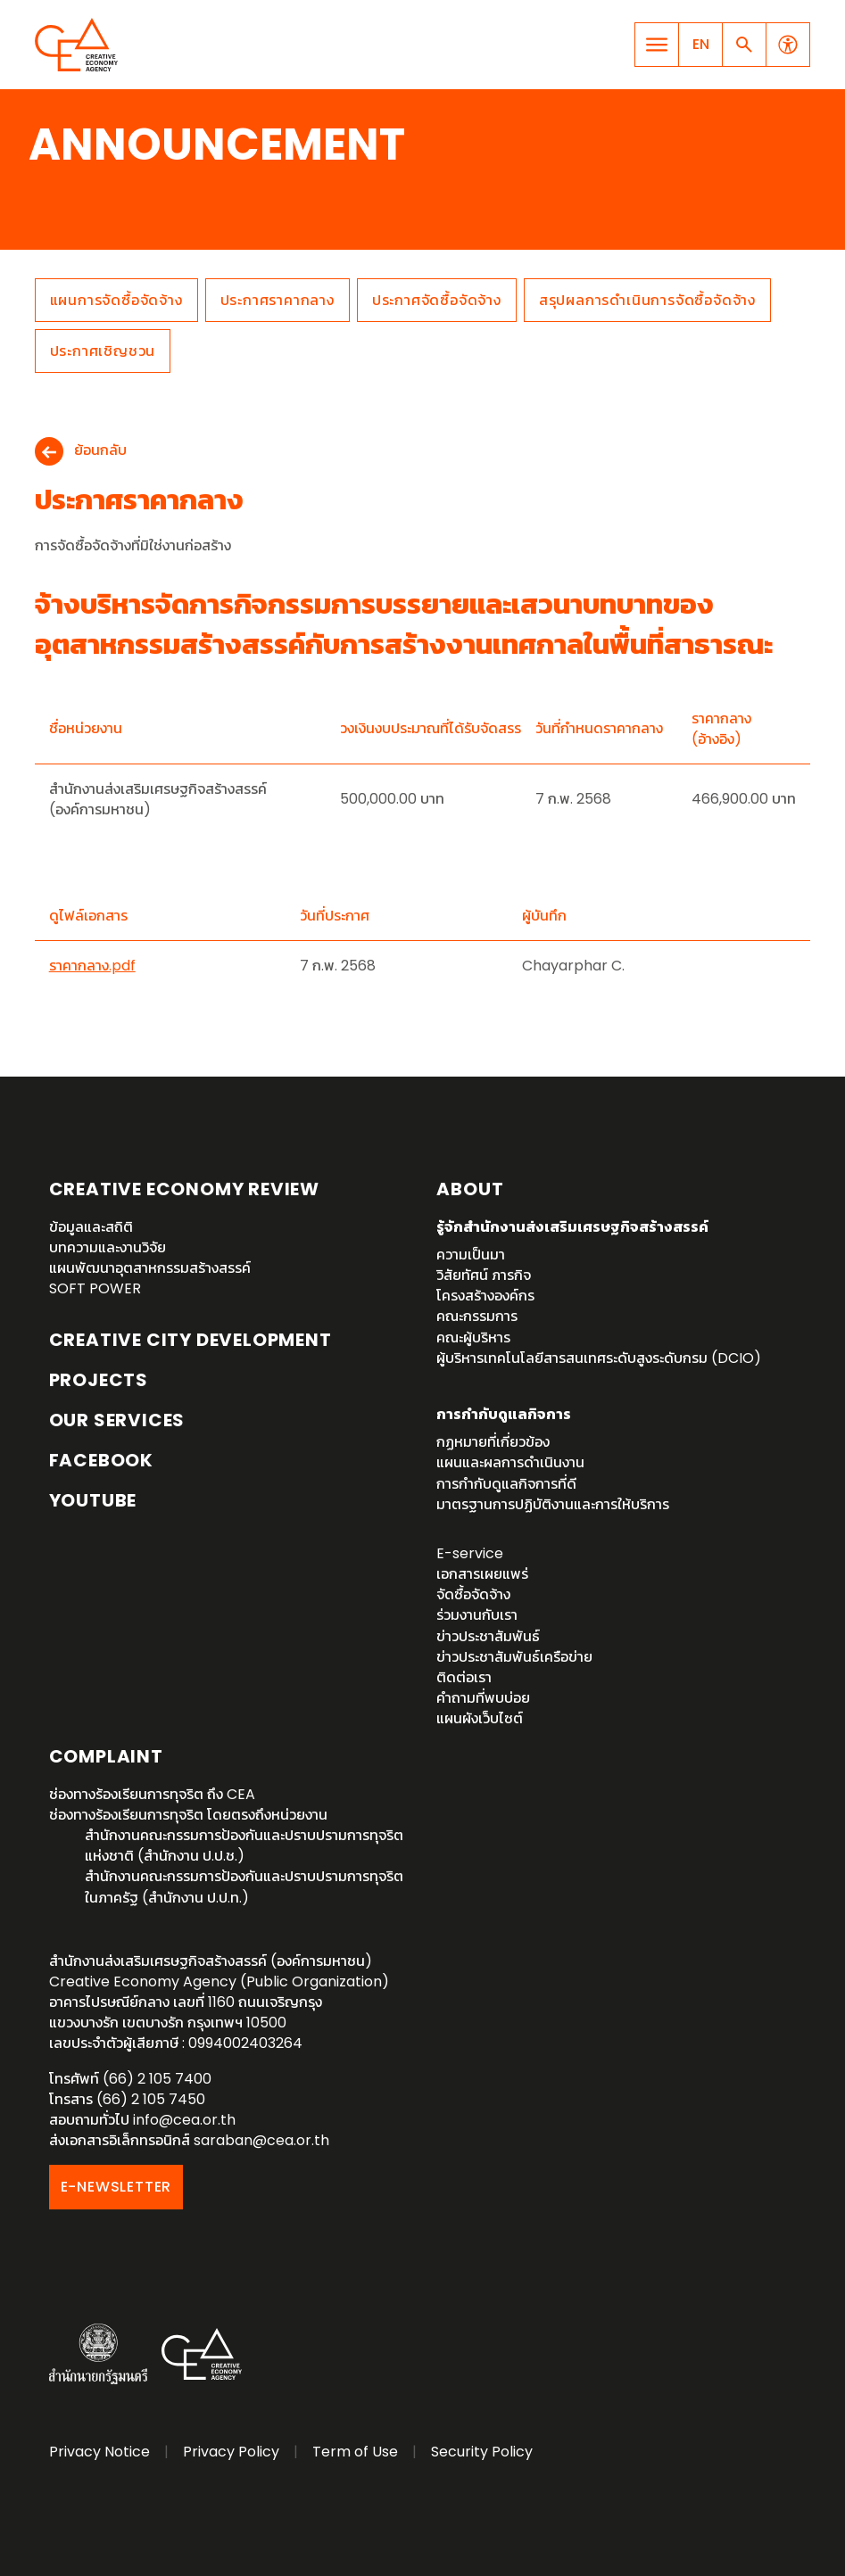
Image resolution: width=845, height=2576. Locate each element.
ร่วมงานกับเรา (477, 1615)
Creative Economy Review (184, 1189)
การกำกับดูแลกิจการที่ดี (506, 1484)
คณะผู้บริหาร (473, 1337)
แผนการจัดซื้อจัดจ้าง (116, 300)
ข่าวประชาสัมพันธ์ (488, 1636)
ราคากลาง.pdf (92, 965)
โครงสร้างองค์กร (485, 1295)
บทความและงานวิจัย (107, 1247)
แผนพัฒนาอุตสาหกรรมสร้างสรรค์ (150, 1268)
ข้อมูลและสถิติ (91, 1227)
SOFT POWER (95, 1288)
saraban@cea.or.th (261, 2140)
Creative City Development (190, 1339)
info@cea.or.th (184, 2120)
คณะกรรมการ (477, 1316)
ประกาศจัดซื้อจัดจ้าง (436, 300)
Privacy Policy (231, 2451)
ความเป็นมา (470, 1254)
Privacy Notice (99, 2451)
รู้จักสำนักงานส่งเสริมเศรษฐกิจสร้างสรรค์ (572, 1227)
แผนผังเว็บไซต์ (479, 1718)
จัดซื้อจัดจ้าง (473, 1594)
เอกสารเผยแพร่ (482, 1574)
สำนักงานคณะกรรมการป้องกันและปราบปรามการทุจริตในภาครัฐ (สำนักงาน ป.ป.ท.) (244, 1886)
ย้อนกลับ (100, 451)
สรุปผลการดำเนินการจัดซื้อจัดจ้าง (647, 300)
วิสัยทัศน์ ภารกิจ (483, 1275)
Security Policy (482, 2451)
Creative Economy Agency (79, 44)
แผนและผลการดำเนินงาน (510, 1462)
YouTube (93, 1500)
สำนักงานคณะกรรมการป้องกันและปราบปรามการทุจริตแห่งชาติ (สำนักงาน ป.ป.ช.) (244, 1845)
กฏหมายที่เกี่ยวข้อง (493, 1442)
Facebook (101, 1460)
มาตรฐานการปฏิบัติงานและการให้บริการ (552, 1504)
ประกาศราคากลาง (277, 300)
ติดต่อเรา (464, 1677)
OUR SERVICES (117, 1420)
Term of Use (355, 2451)
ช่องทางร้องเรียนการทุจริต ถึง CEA (152, 1794)
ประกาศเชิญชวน (103, 351)
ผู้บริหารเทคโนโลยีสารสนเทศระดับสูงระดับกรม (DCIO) (598, 1358)
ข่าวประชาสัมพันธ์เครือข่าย (514, 1657)
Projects (98, 1379)
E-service (469, 1553)
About (469, 1189)
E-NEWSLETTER (116, 2186)
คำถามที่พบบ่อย (483, 1698)
